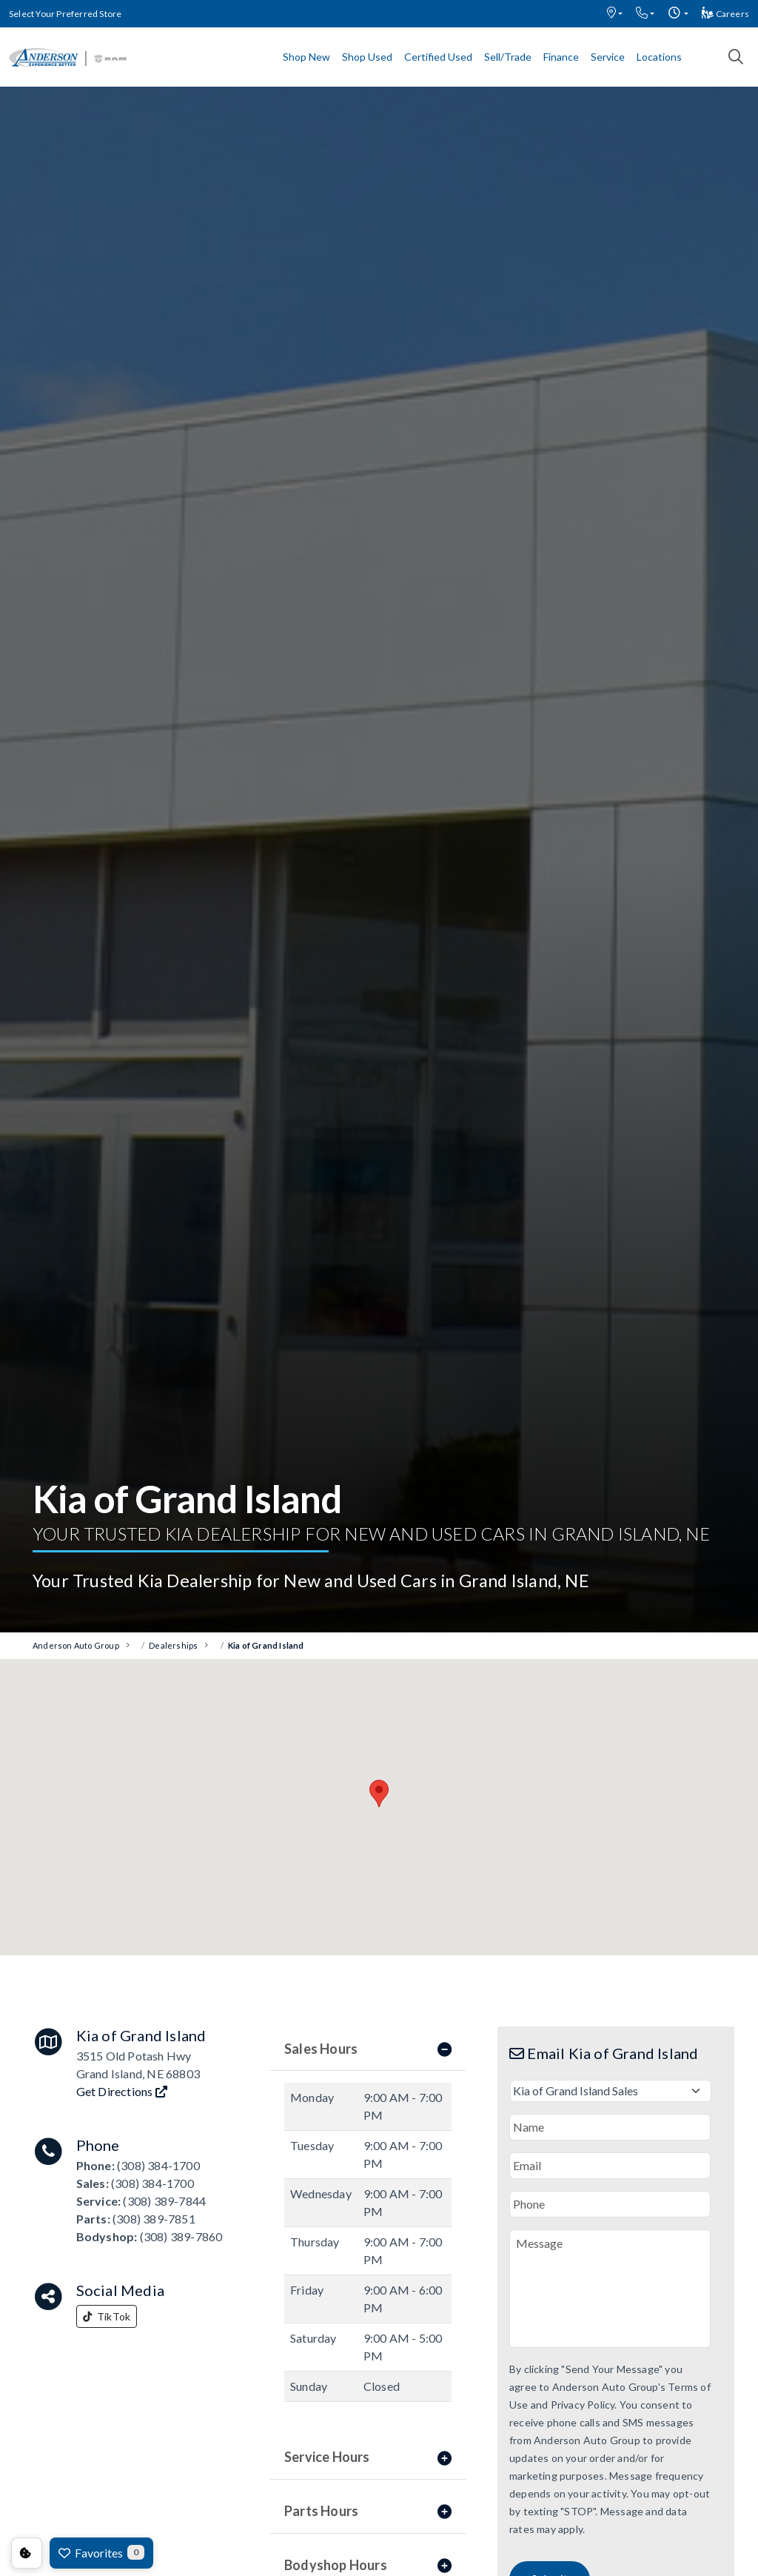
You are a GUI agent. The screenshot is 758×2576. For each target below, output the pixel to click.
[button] (615, 13)
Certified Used (438, 56)
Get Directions (121, 2091)
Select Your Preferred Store (65, 13)
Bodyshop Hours (368, 2565)
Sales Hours (368, 2049)
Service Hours (368, 2457)
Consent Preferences (26, 2553)
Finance (561, 56)
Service (608, 56)
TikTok (107, 2316)
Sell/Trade (507, 56)
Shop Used (367, 56)
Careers (725, 13)
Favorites (101, 2552)
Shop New (306, 56)
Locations (659, 56)
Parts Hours (368, 2511)
